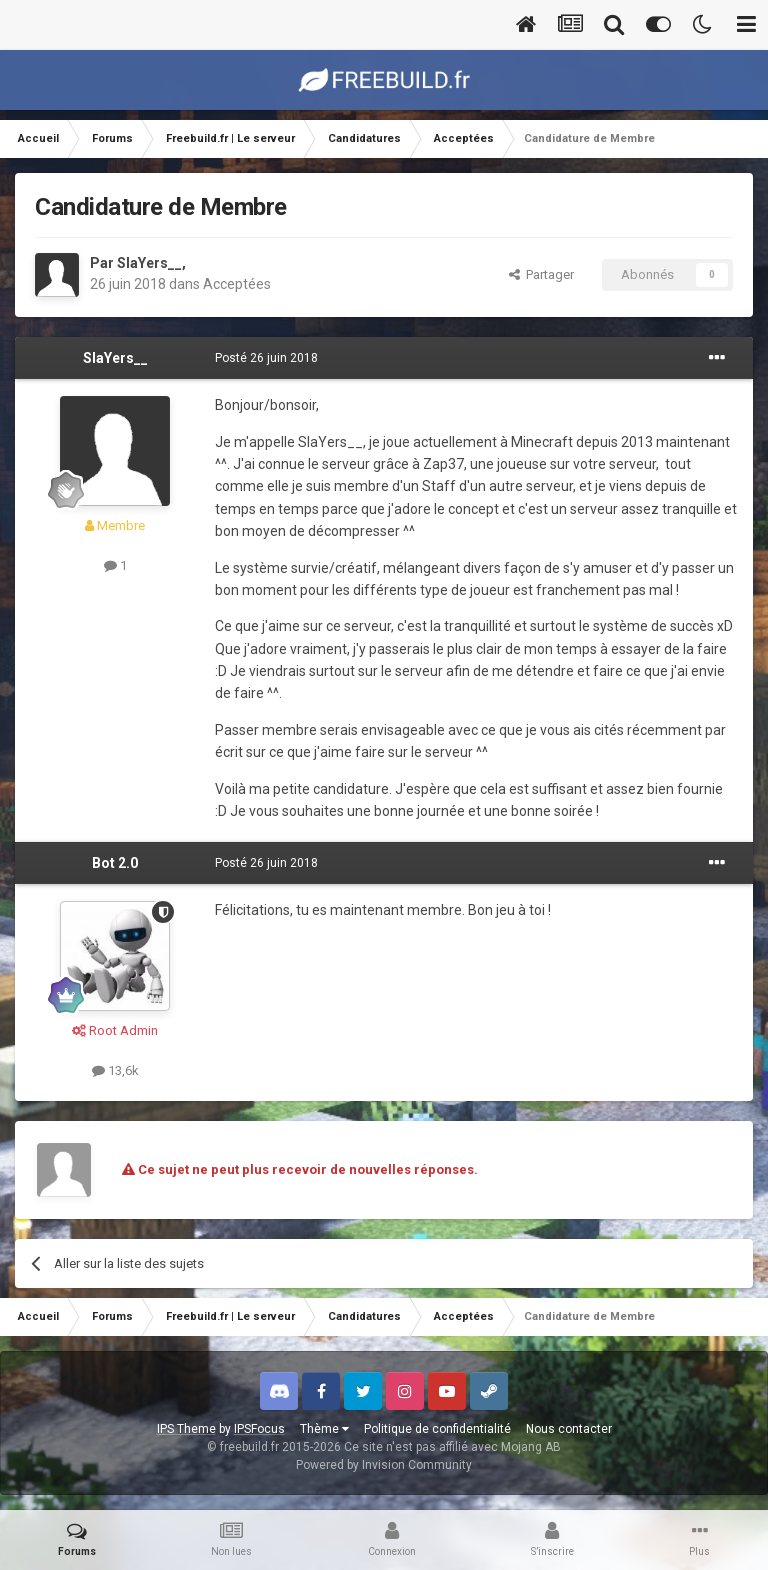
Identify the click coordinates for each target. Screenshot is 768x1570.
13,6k (115, 1070)
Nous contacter (569, 1429)
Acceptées (237, 284)
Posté (266, 358)
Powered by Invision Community (384, 1465)
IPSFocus (259, 1429)
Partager (541, 274)
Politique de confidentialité (437, 1429)
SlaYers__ (149, 263)
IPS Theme (186, 1429)
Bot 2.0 (115, 863)
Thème (324, 1429)
